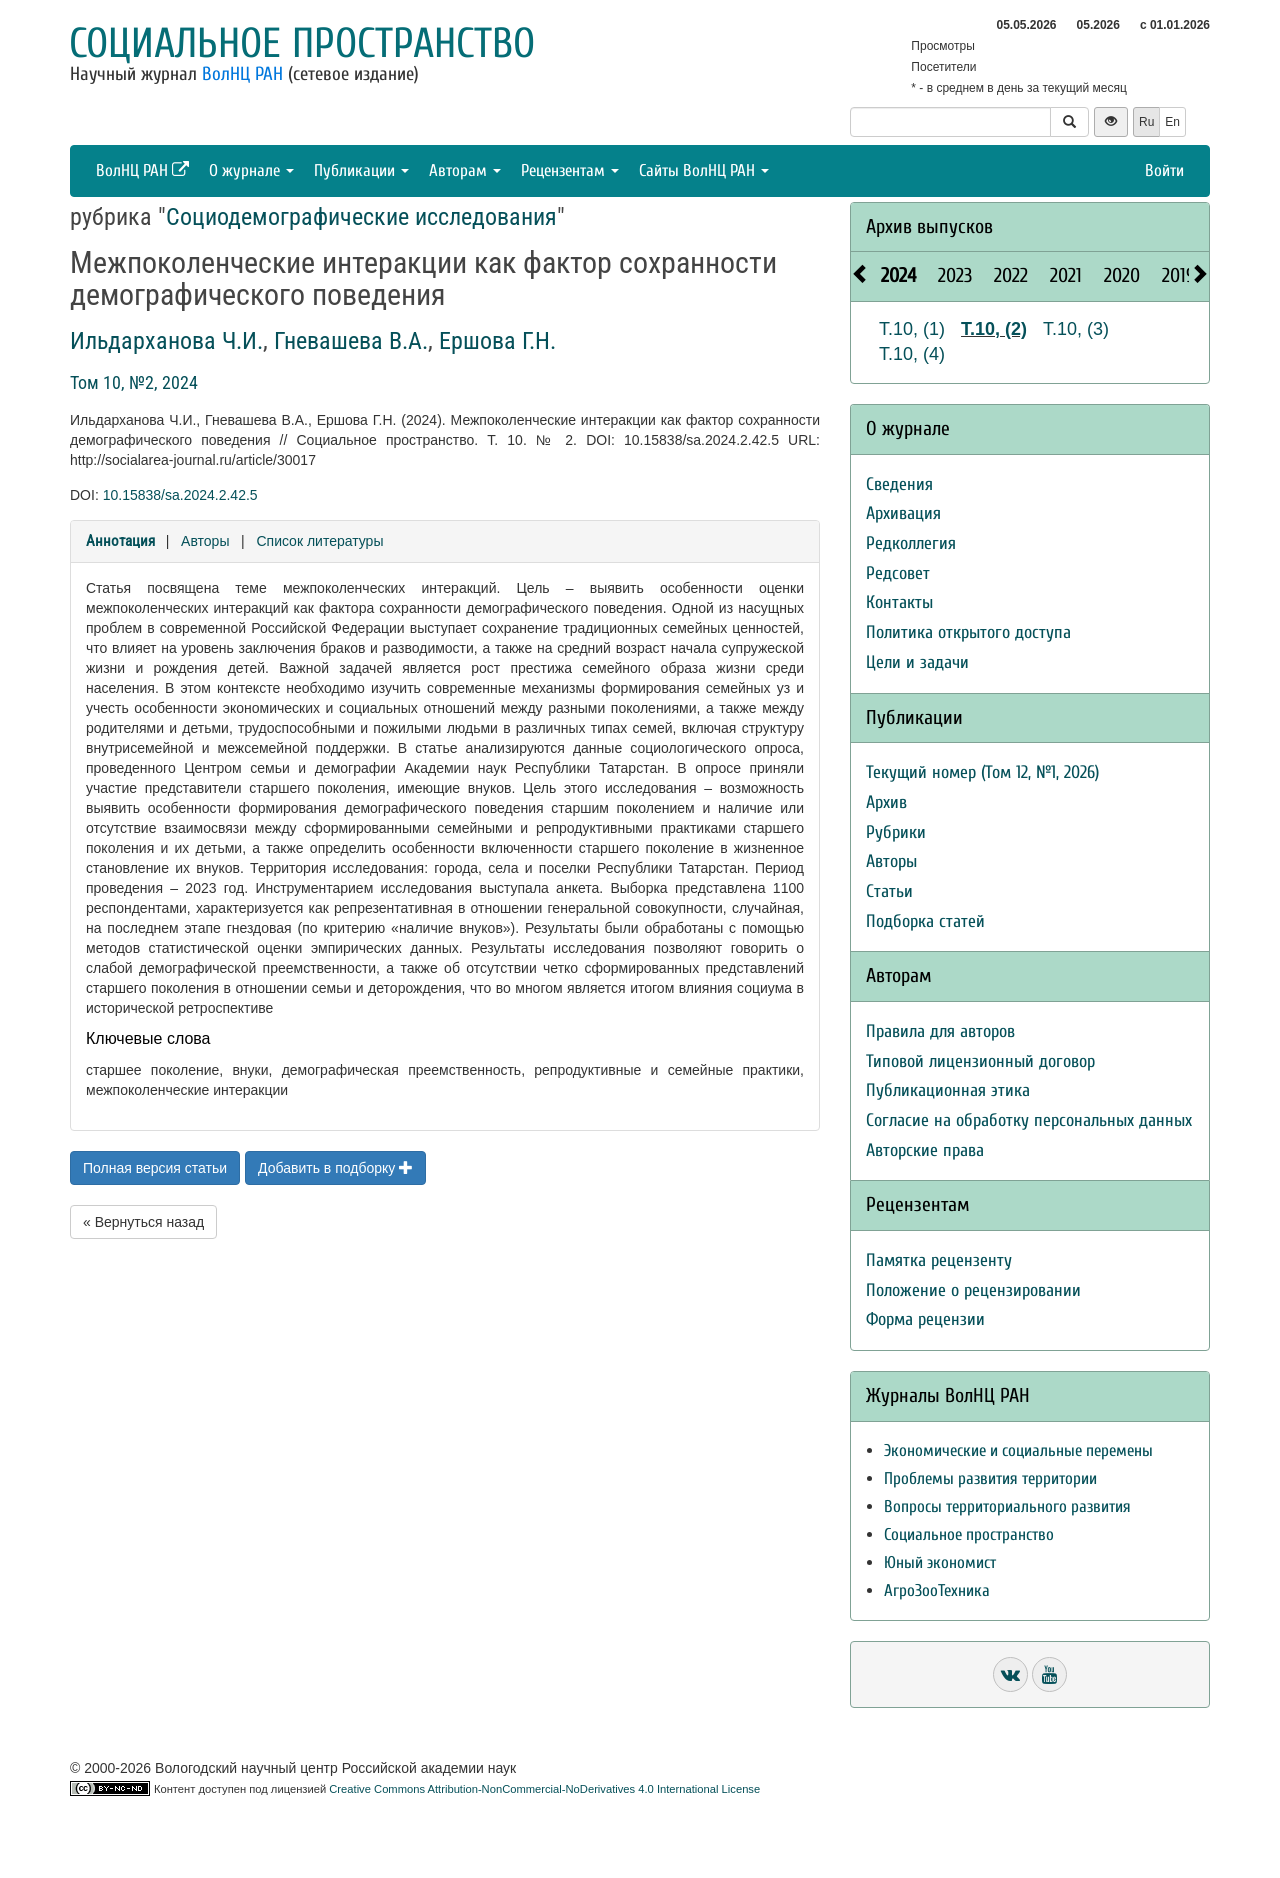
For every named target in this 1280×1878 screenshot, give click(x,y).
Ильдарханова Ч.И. (166, 341)
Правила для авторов (940, 1031)
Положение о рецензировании (973, 1290)
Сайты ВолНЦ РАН (704, 170)
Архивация (903, 513)
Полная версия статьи (155, 1168)
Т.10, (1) (912, 329)
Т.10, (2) (994, 329)
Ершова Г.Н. (497, 341)
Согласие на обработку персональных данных (1029, 1120)
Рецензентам (570, 170)
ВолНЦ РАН (242, 74)
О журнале (251, 170)
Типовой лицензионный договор (980, 1061)
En (1172, 122)
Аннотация (120, 541)
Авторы (205, 541)
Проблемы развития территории (990, 1478)
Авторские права (925, 1150)
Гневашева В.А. (351, 341)
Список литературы (319, 541)
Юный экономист (940, 1562)
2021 (1066, 275)
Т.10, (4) (912, 354)
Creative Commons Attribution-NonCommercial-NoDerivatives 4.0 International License (544, 1789)
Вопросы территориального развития (1007, 1506)
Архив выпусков (929, 226)
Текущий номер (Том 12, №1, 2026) (982, 772)
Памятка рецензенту (939, 1260)
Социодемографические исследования (361, 217)
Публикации (361, 170)
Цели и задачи (917, 662)
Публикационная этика (948, 1090)
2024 (898, 275)
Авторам (465, 170)
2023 (955, 275)
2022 (1011, 275)
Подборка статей (925, 921)
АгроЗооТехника (937, 1590)
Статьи (889, 891)
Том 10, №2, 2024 (134, 382)
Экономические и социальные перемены (1018, 1450)
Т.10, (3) (1076, 329)
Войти (1164, 170)
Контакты (899, 602)
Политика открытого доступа (968, 632)
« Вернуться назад (143, 1222)
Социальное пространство (302, 43)
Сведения (899, 484)
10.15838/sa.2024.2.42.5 (180, 495)
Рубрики (896, 832)
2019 (1178, 275)
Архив (886, 802)
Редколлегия (911, 543)
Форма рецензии (925, 1319)
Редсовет (898, 573)
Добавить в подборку (335, 1168)
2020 (1122, 275)
